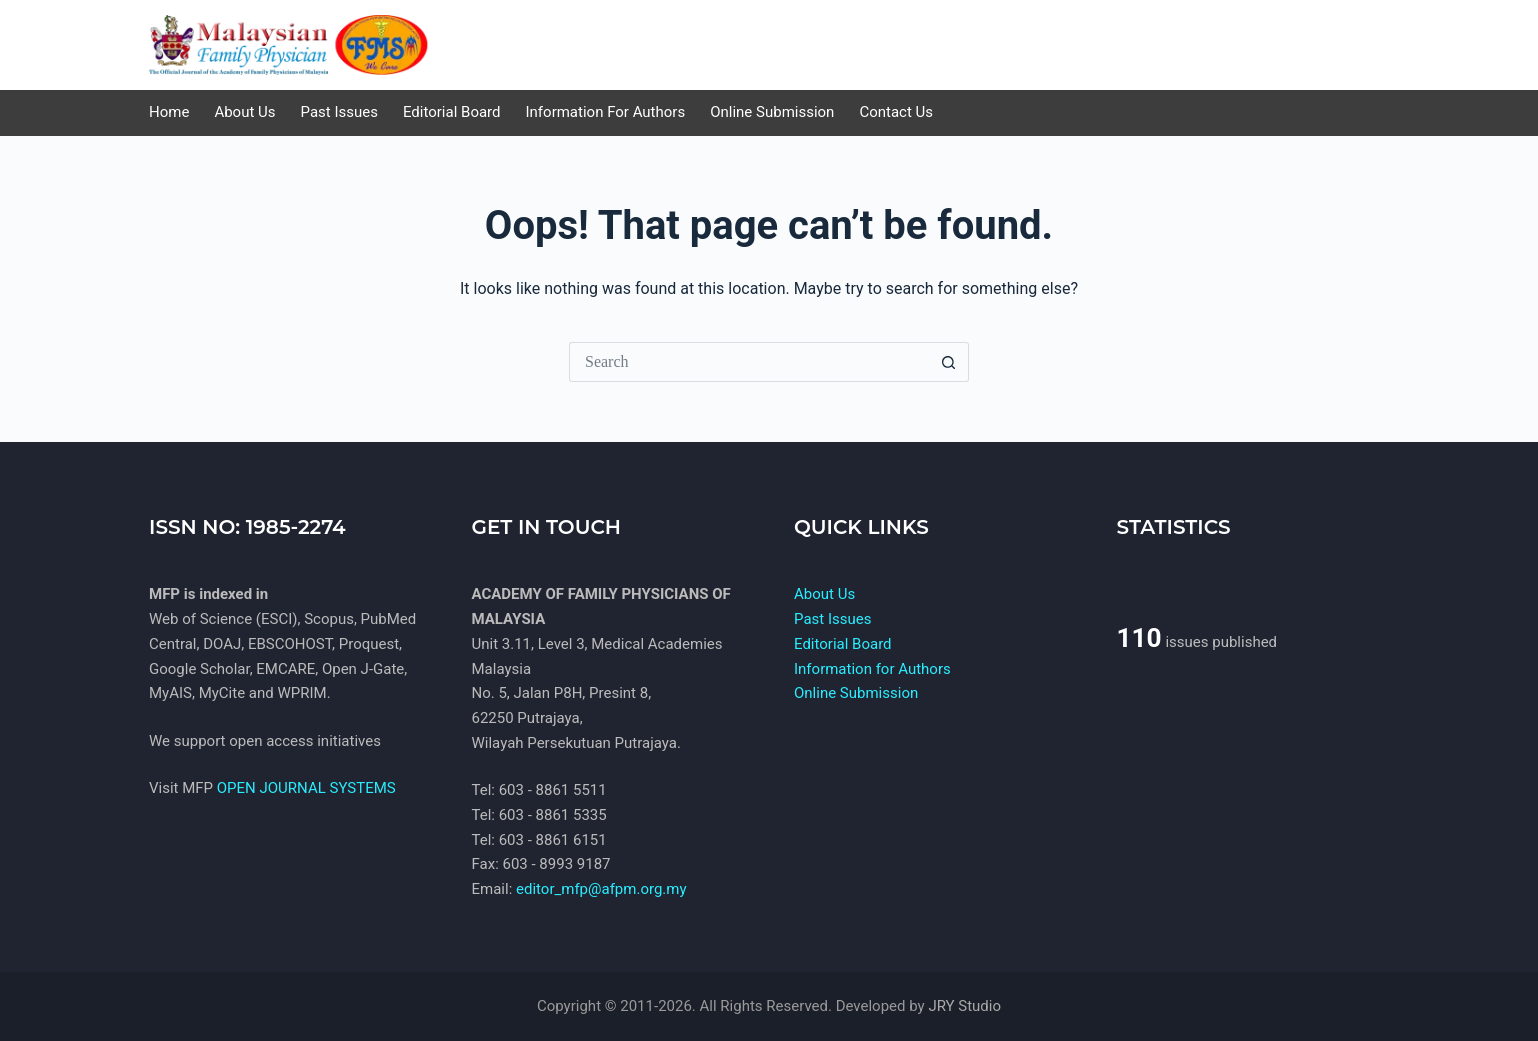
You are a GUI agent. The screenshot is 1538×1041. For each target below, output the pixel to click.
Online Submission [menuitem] (772, 112)
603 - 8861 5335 (553, 815)
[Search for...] (749, 362)
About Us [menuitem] (244, 112)
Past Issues (832, 619)
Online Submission (856, 693)
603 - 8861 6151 (553, 840)
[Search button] (949, 362)
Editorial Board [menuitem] (452, 112)
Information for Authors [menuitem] (606, 112)
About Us (824, 594)
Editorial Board (843, 644)
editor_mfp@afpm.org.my (601, 889)
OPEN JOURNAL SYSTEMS (306, 788)
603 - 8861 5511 (553, 790)
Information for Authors (872, 669)
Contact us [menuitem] (896, 112)
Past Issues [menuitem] (339, 112)
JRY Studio (964, 1006)
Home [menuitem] (169, 112)
